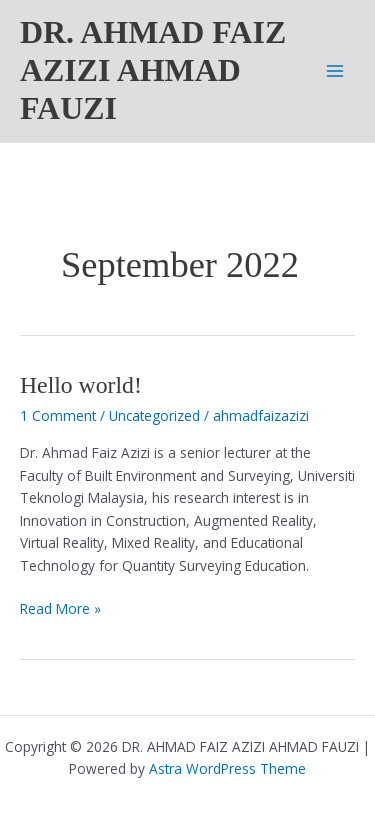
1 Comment (58, 415)
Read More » (60, 609)
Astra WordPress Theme (227, 768)
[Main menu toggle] (335, 71)
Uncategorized (154, 415)
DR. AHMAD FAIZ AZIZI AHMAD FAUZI (153, 71)
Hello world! (81, 385)
